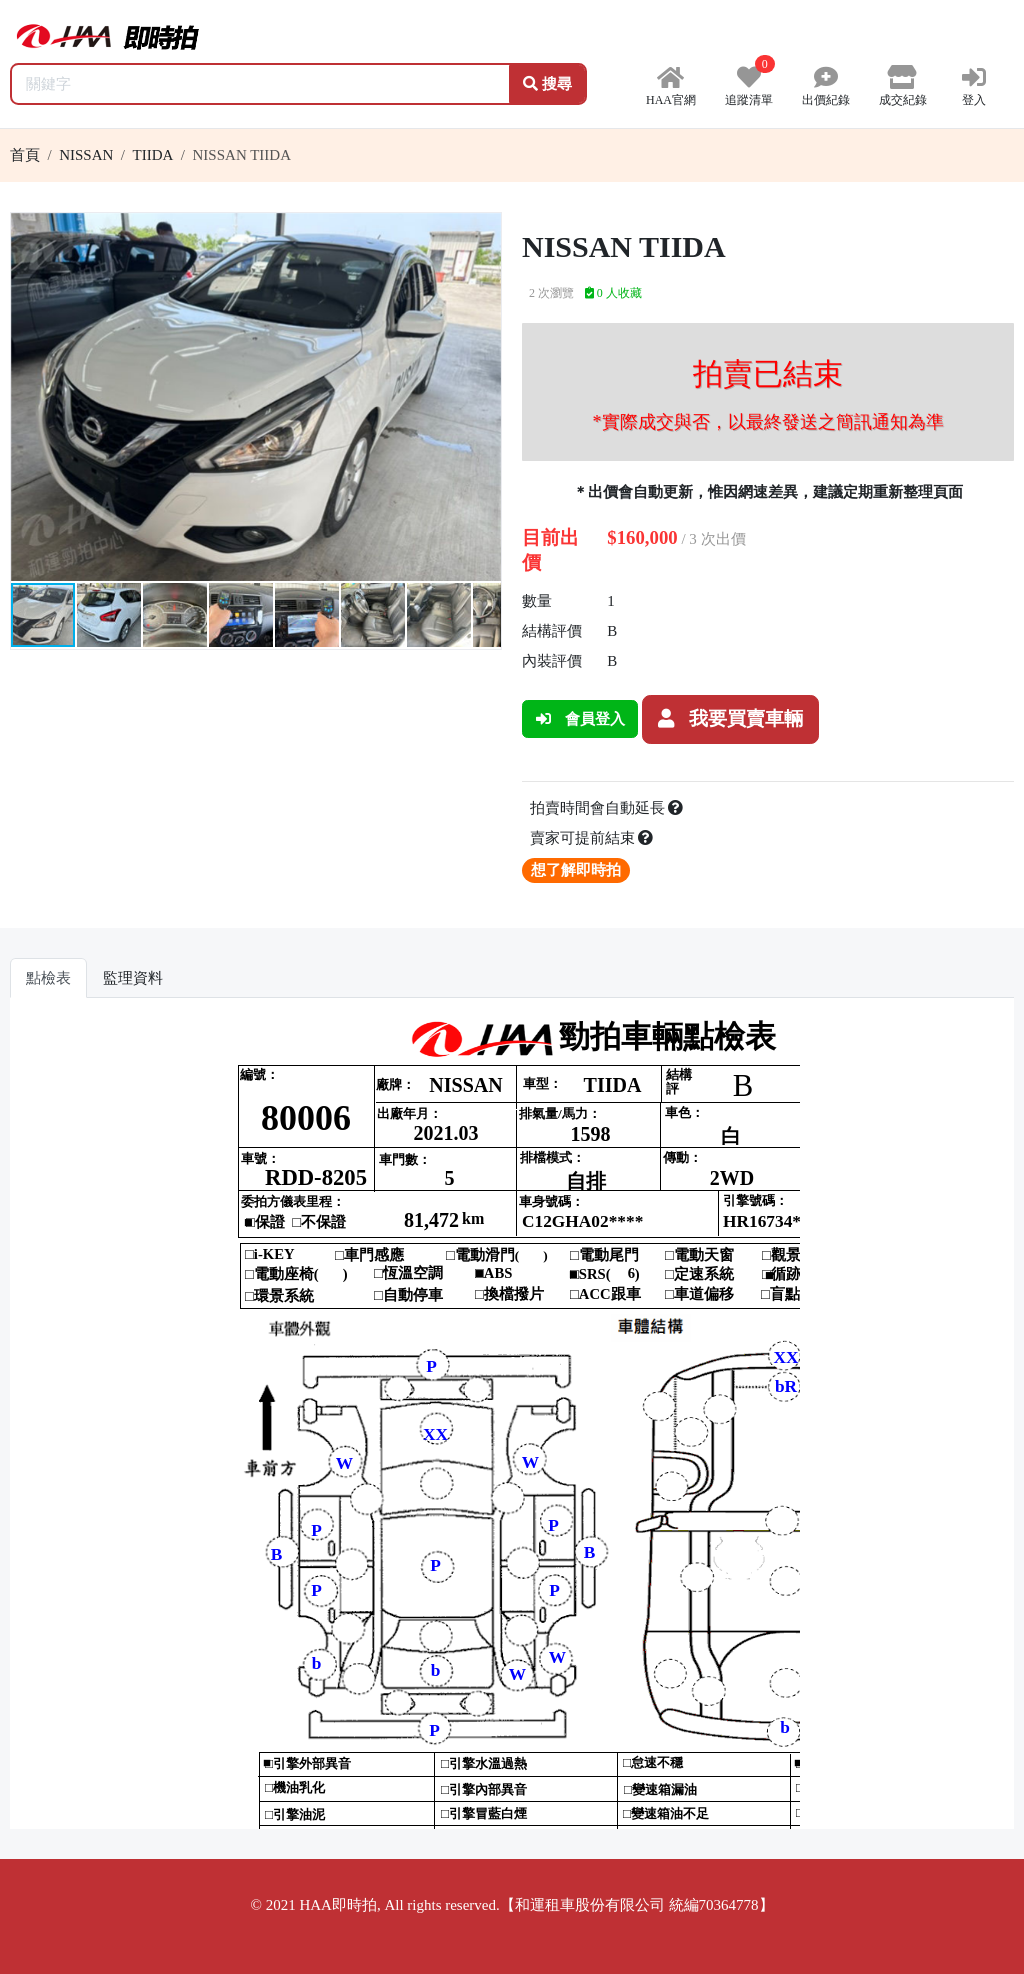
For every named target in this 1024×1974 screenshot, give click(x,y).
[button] (483, 231)
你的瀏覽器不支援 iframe (511, 1421)
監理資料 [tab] (133, 978)
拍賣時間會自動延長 (607, 808)
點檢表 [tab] (48, 978)
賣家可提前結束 (592, 838)
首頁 (25, 155)
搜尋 (547, 84)
